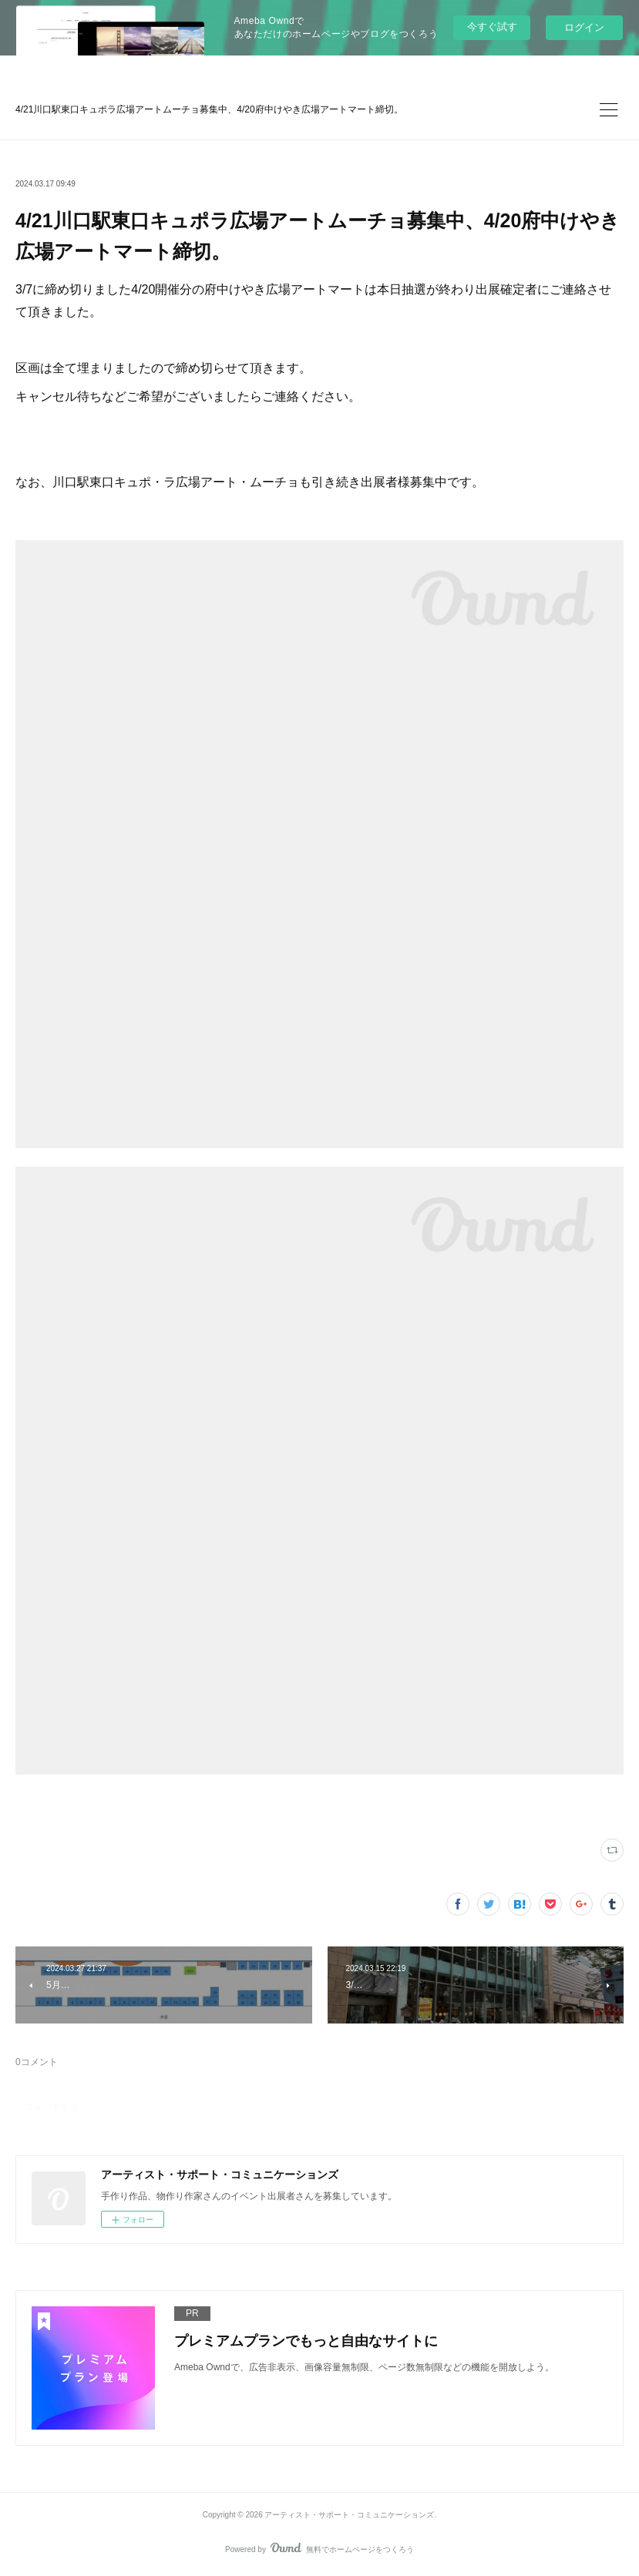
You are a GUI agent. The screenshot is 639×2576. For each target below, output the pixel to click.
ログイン (584, 27)
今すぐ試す (492, 26)
